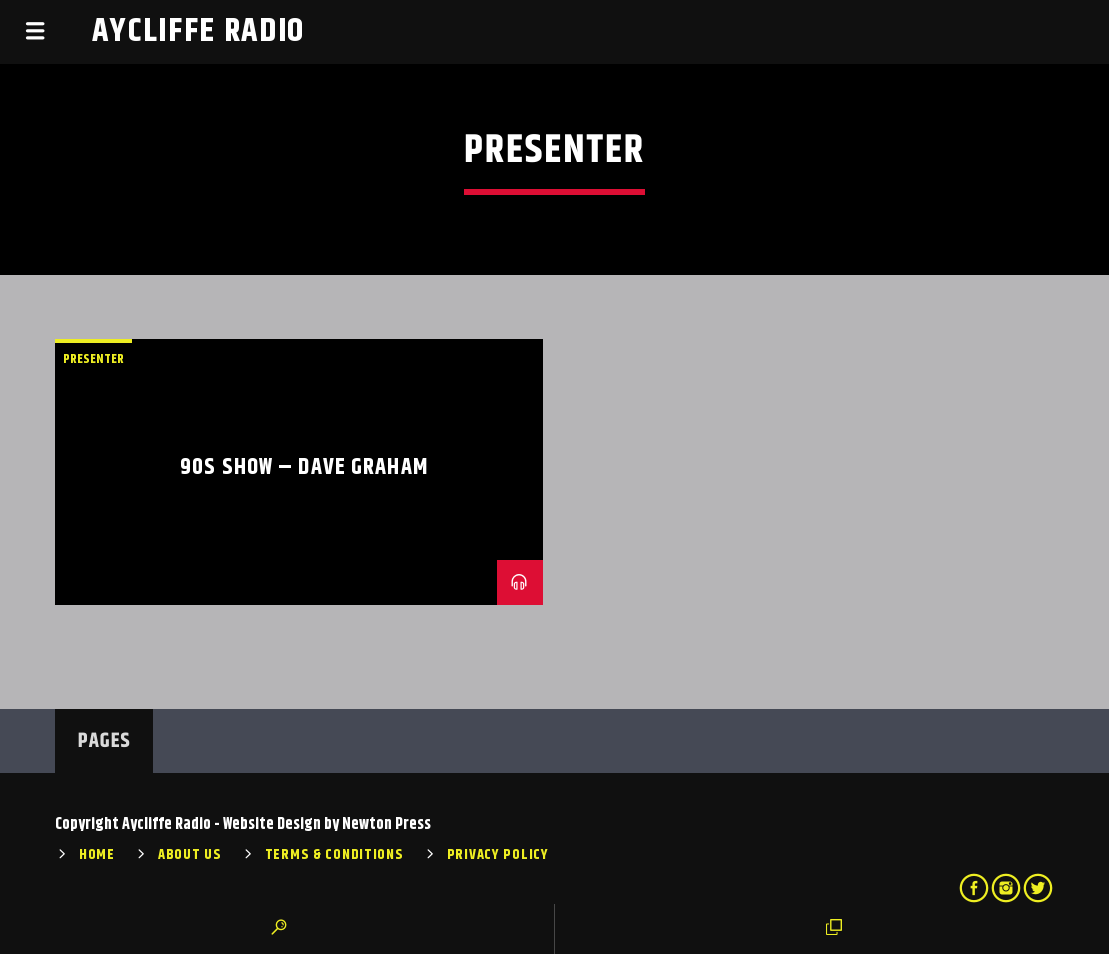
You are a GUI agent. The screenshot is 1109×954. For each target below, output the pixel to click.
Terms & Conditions (334, 855)
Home (97, 855)
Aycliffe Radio (199, 31)
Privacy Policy (498, 855)
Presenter (93, 359)
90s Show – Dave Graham (304, 467)
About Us (190, 855)
